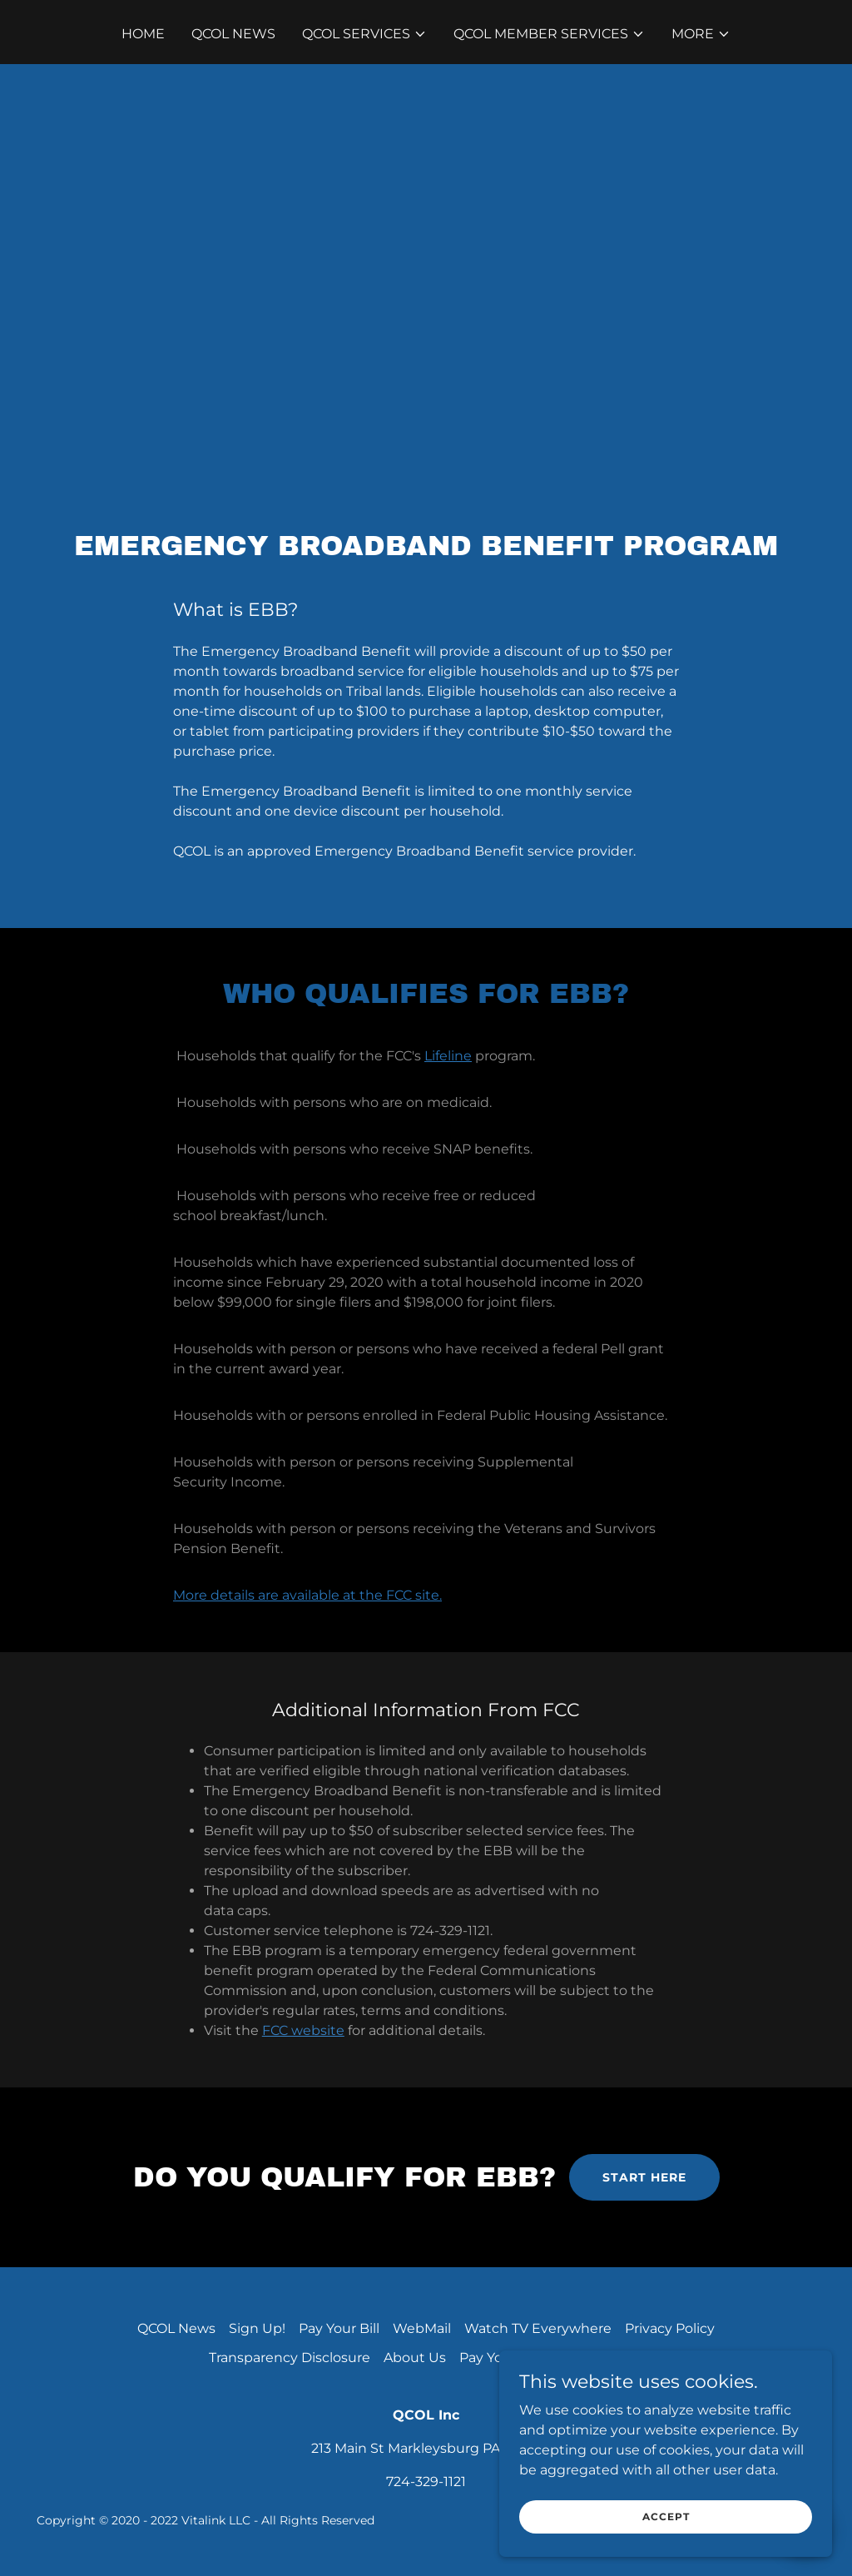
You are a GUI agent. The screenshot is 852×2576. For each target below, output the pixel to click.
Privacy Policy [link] (670, 2328)
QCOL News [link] (233, 34)
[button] (364, 34)
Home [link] (143, 34)
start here (644, 2177)
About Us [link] (415, 2357)
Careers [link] (619, 2357)
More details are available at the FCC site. (307, 1595)
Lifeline (448, 1056)
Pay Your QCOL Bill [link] (520, 2357)
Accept (666, 2528)
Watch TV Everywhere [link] (538, 2328)
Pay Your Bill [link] (339, 2328)
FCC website (303, 2030)
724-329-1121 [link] (426, 2481)
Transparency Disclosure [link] (289, 2357)
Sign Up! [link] (257, 2328)
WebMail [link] (422, 2328)
